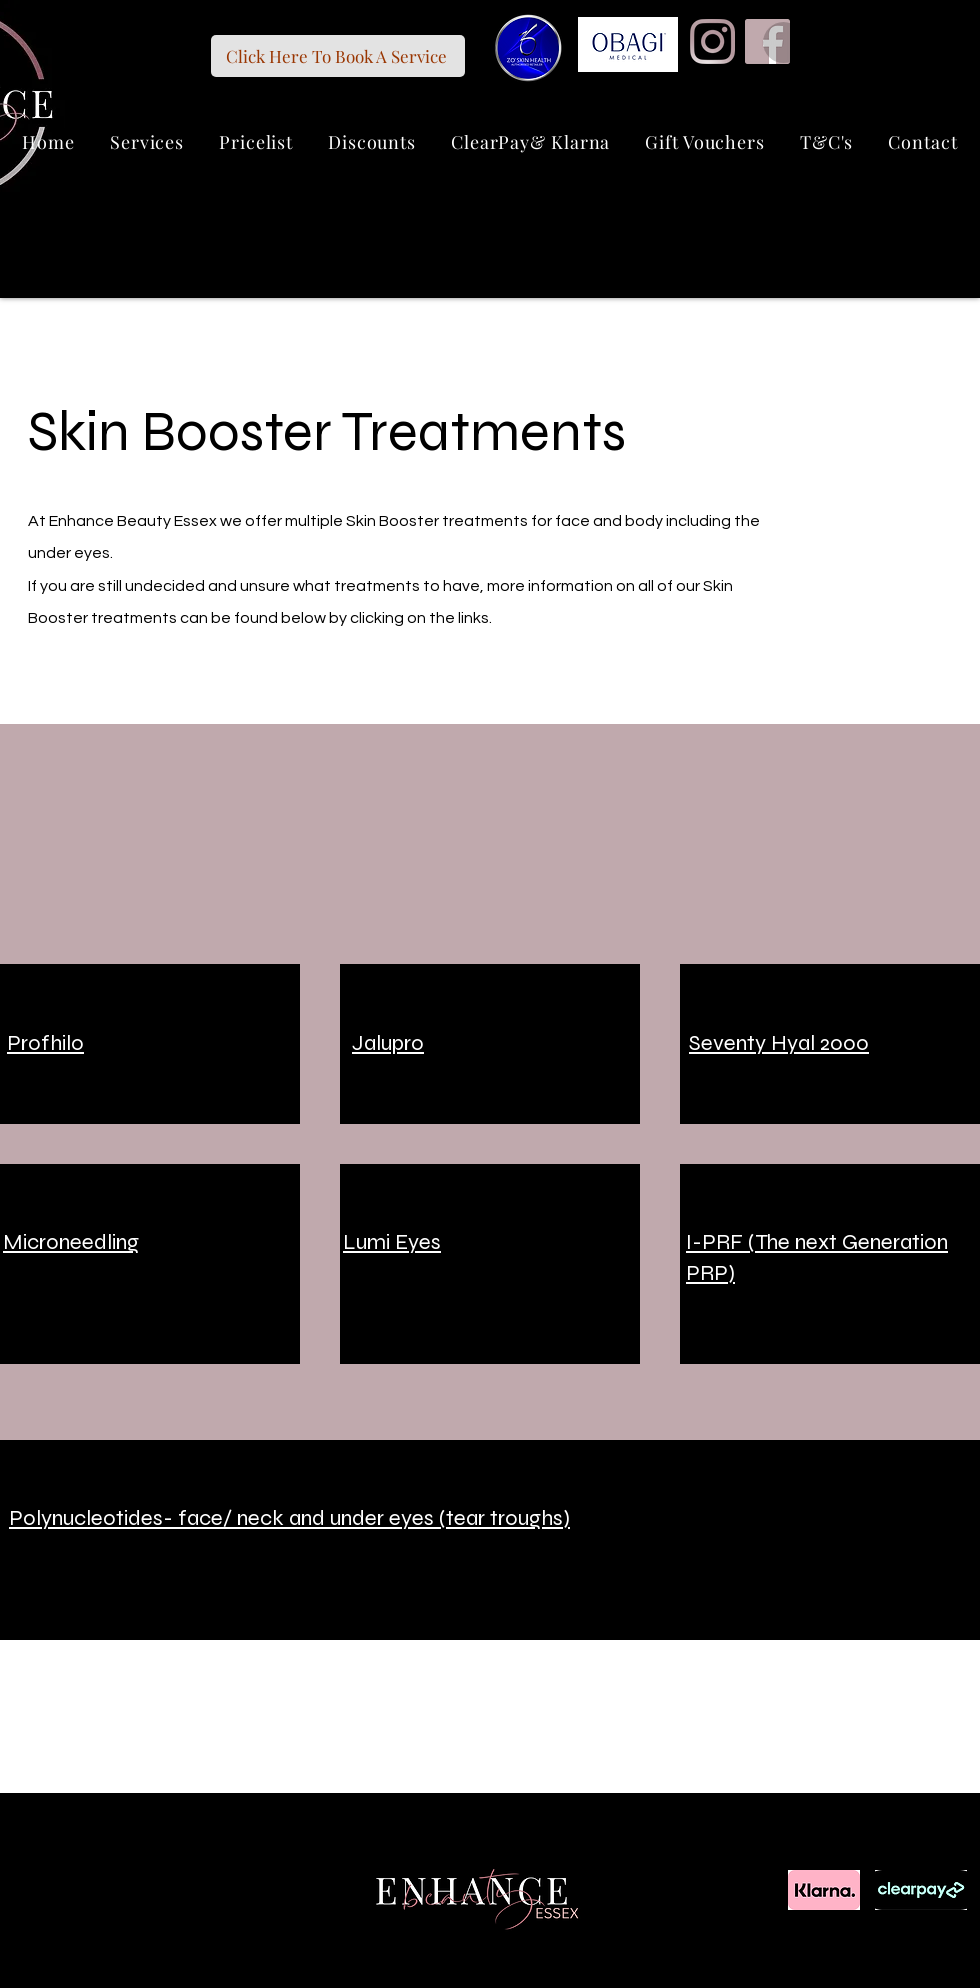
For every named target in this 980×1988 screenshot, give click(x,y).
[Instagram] (712, 41)
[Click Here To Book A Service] (338, 56)
